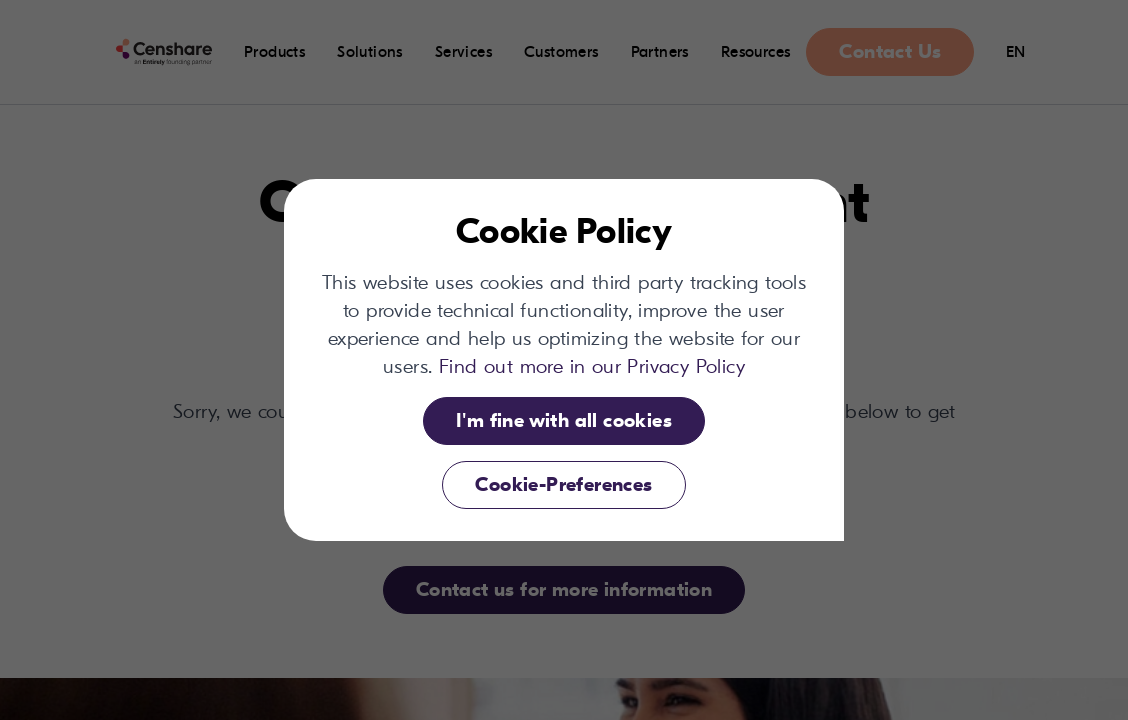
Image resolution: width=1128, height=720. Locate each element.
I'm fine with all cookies (564, 420)
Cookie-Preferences (563, 484)
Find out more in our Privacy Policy (592, 366)
